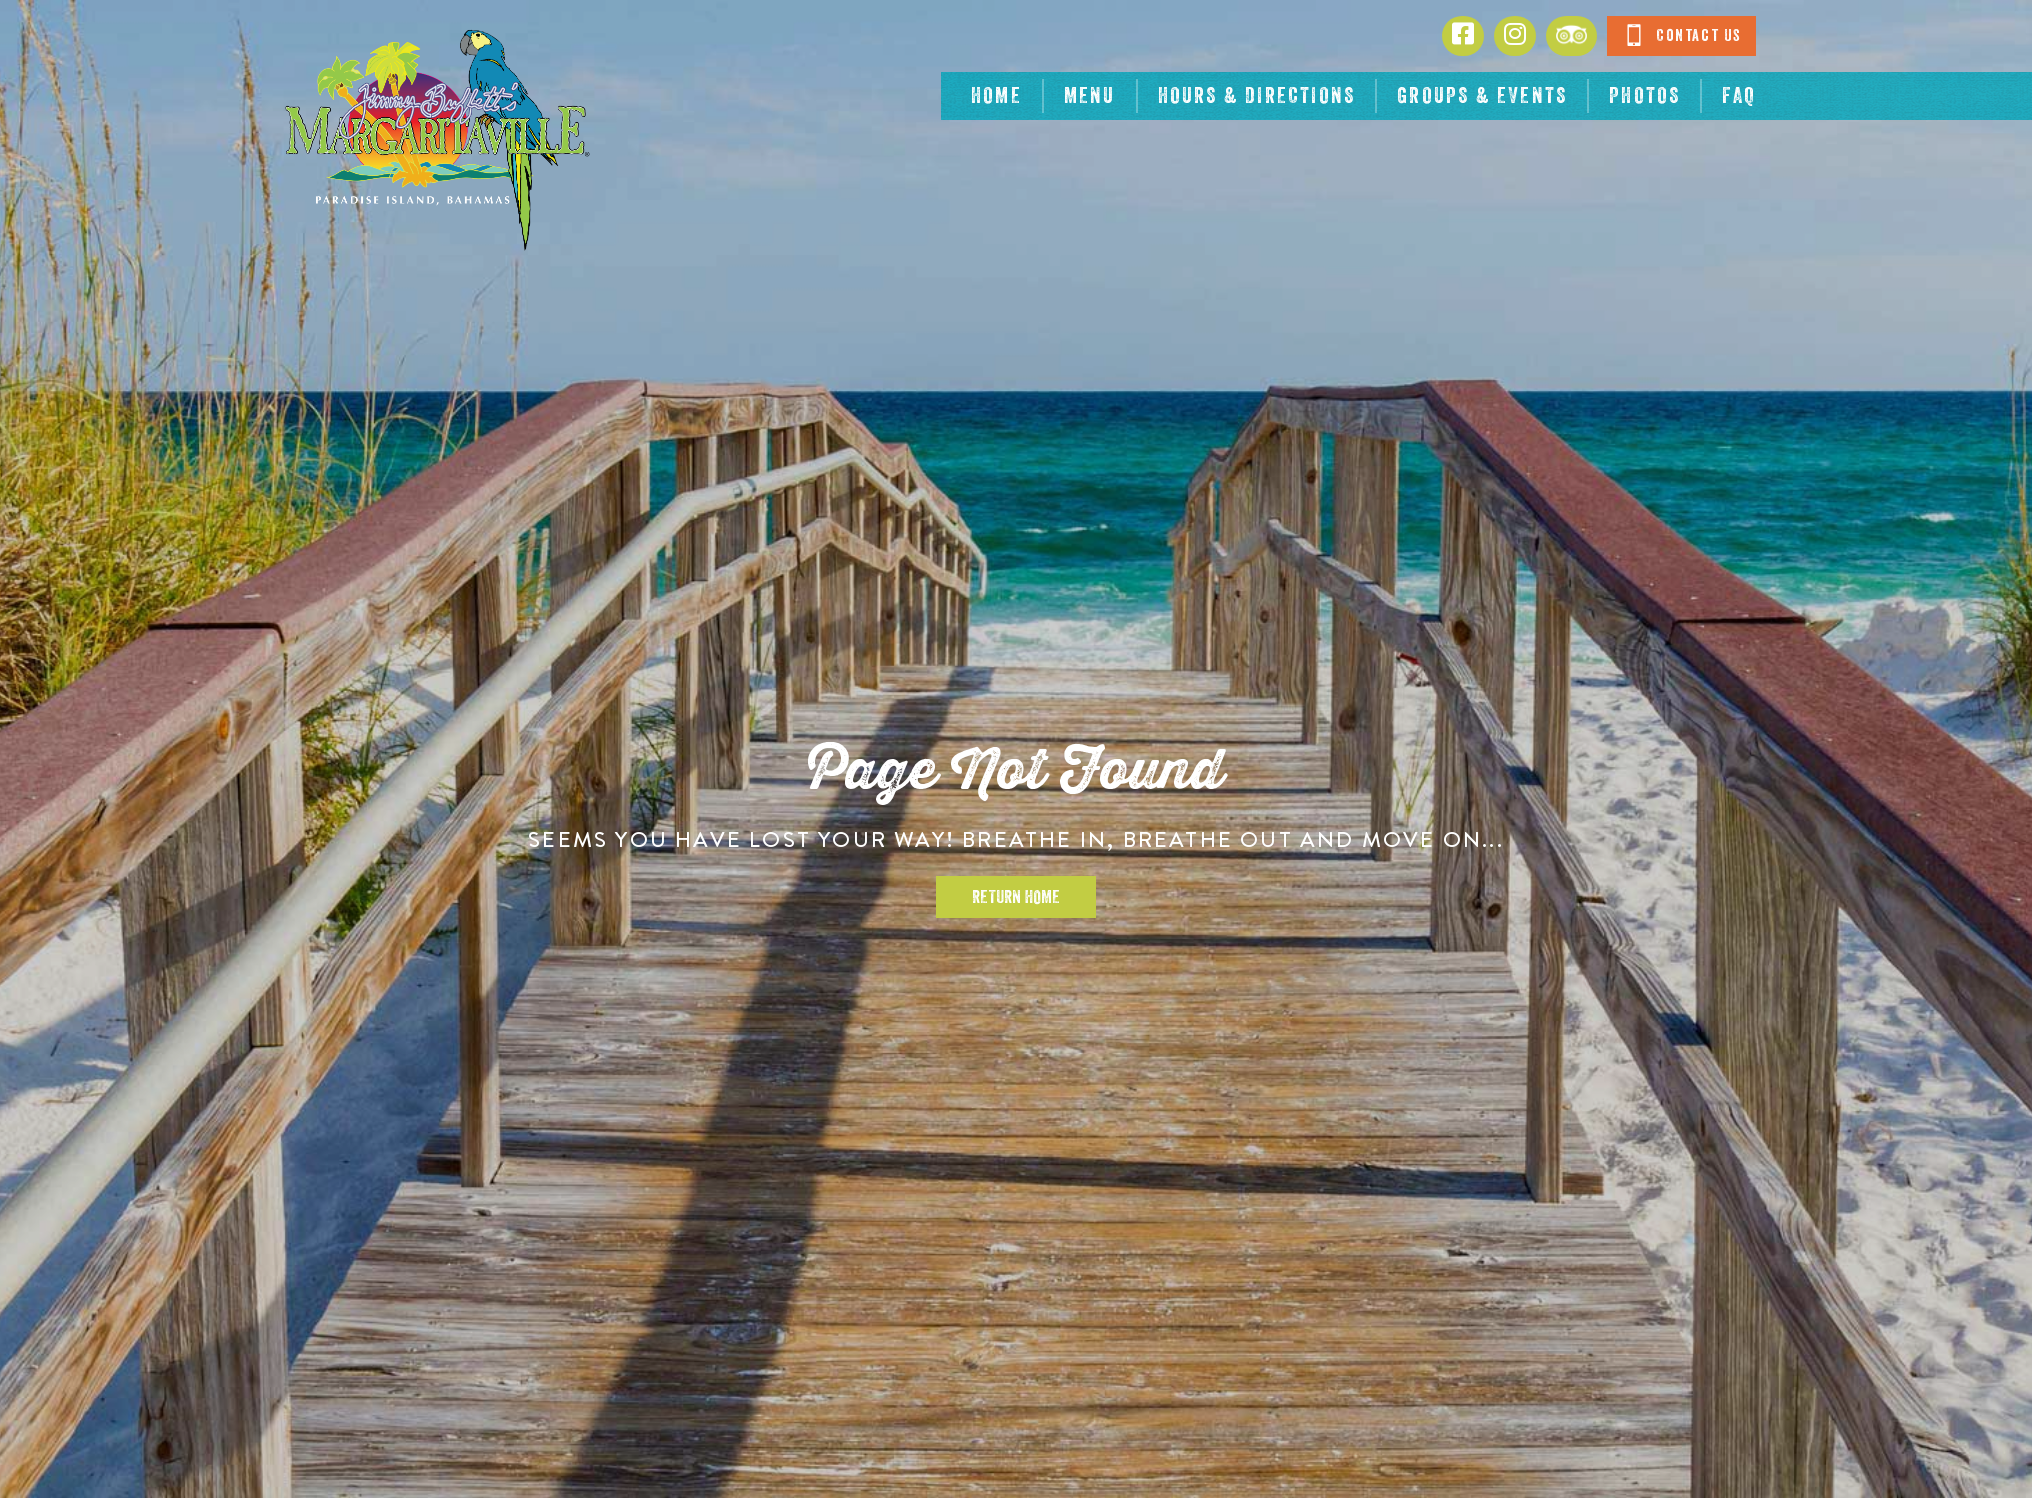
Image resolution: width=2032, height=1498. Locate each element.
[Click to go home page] (436, 140)
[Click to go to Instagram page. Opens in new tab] (1515, 36)
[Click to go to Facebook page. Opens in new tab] (1463, 36)
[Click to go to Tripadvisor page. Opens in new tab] (1572, 36)
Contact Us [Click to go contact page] (1681, 35)
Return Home (1016, 897)
